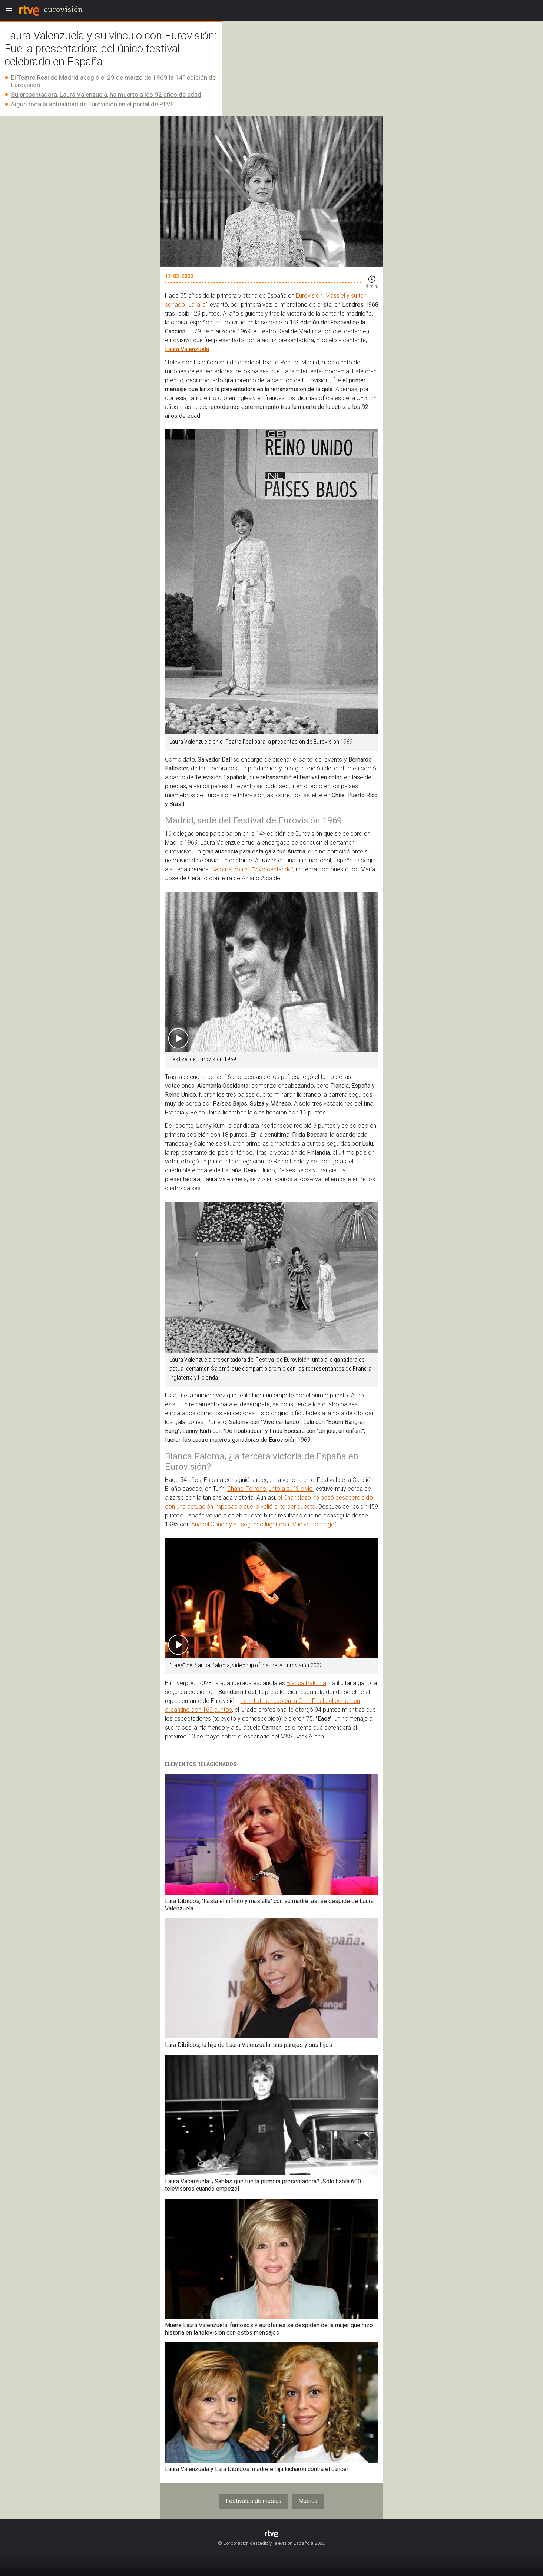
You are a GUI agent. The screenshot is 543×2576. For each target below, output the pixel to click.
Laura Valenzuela (187, 349)
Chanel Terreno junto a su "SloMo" (270, 1488)
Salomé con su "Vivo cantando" (252, 869)
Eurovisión (309, 295)
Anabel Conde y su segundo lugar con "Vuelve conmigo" (263, 1524)
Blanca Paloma (306, 1683)
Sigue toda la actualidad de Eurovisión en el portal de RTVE (92, 104)
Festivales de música (253, 2500)
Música (307, 2500)
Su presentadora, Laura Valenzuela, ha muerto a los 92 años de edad (106, 94)
